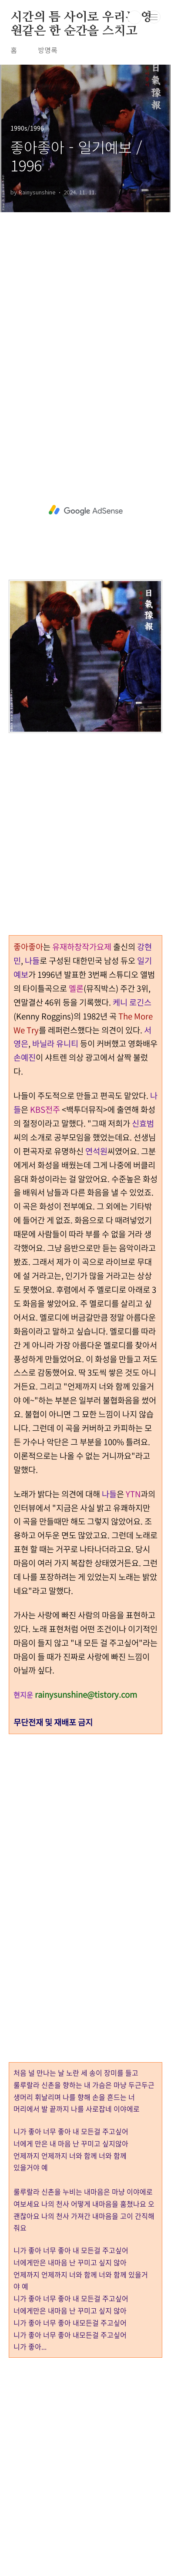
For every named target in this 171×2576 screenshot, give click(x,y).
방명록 (47, 50)
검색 (134, 17)
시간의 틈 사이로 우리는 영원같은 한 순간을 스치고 (81, 17)
